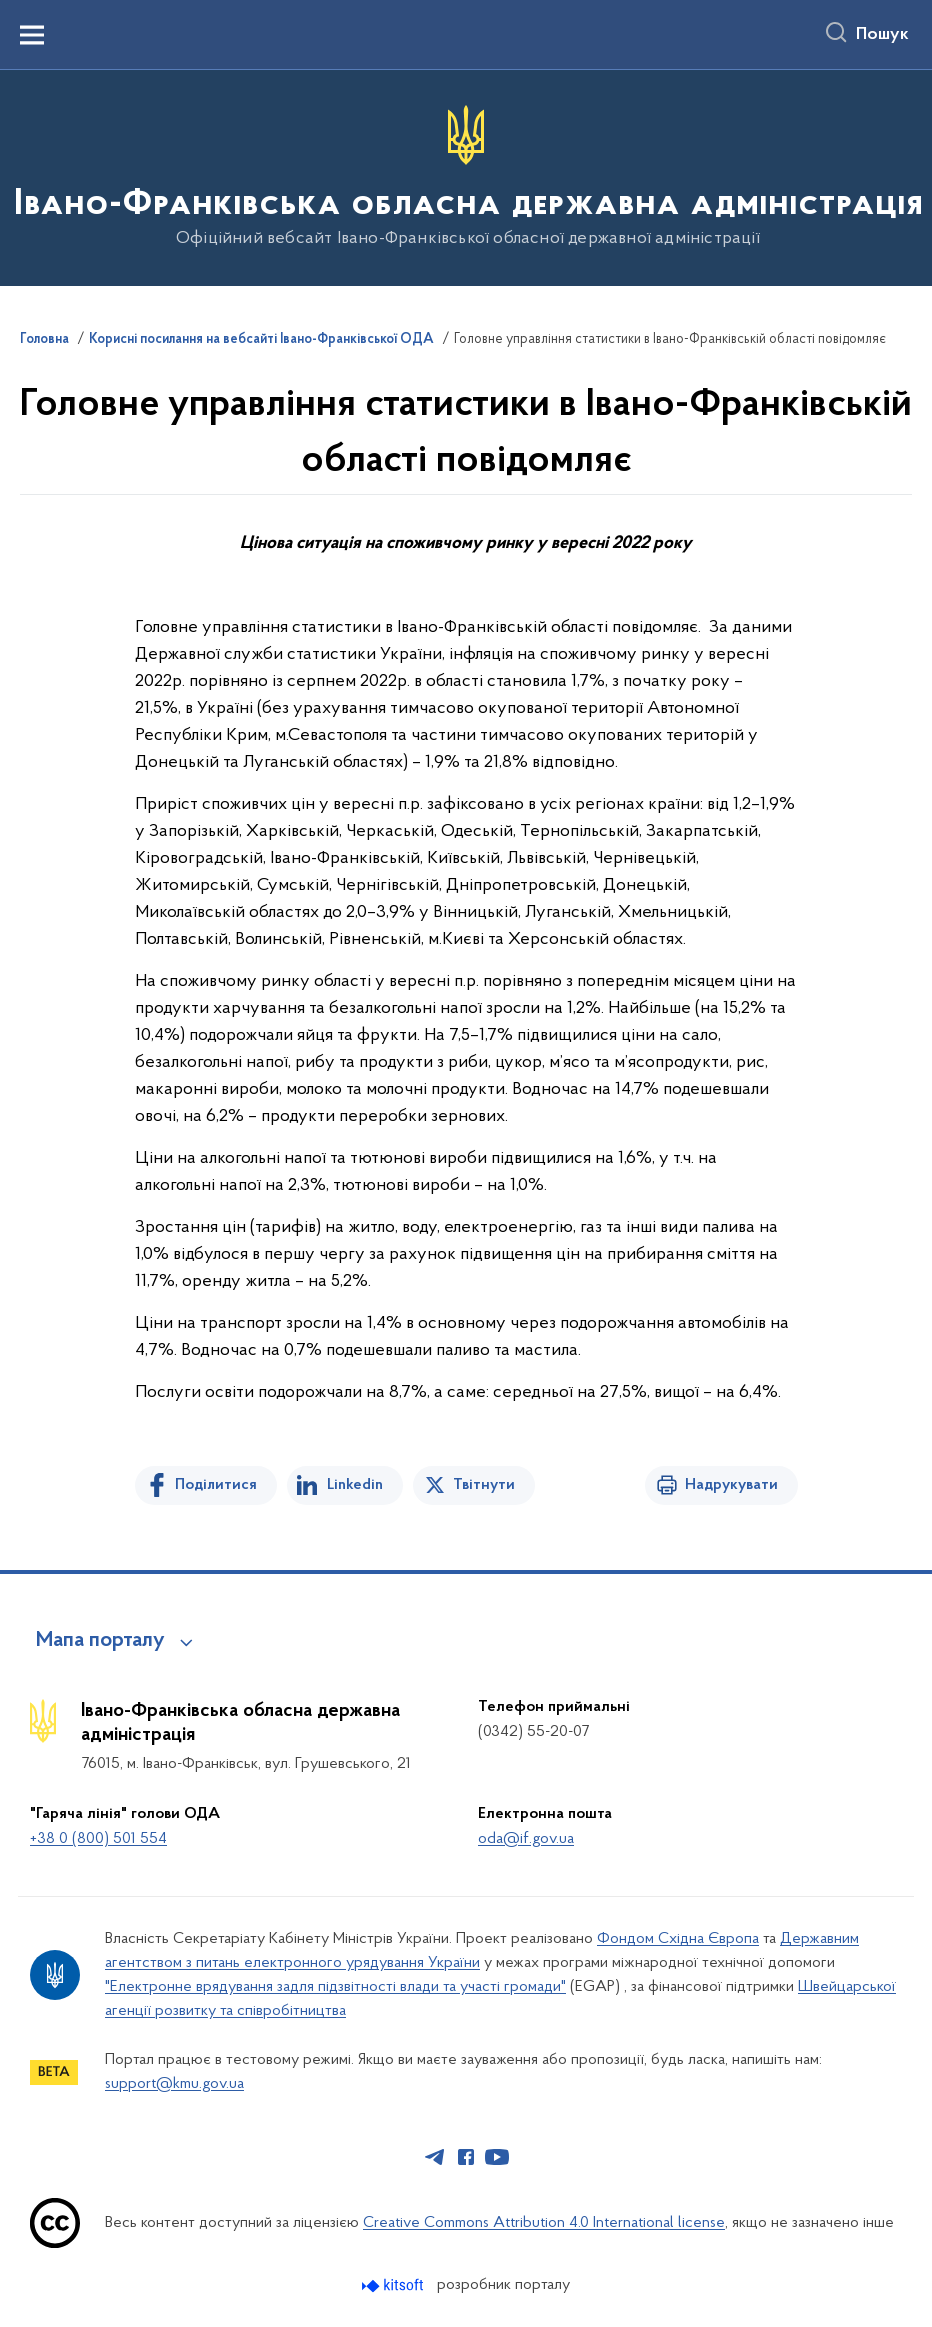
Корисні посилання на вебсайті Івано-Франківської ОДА (261, 340)
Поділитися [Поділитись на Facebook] (216, 1485)
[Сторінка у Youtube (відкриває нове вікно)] (497, 2157)
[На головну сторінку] (466, 176)
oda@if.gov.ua (526, 1839)
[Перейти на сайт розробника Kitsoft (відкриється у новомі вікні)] (394, 2285)
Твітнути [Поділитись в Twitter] (484, 1485)
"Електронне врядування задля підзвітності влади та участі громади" (335, 1987)
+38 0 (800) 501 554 (98, 1839)
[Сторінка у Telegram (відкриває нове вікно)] (435, 2157)
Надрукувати (731, 1485)
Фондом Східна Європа (678, 1939)
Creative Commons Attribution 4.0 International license (544, 2223)
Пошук (882, 35)
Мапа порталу (100, 1641)
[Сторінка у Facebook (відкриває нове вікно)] (466, 2157)
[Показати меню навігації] (32, 35)
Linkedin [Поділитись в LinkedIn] (355, 1485)
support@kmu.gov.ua (174, 2084)
